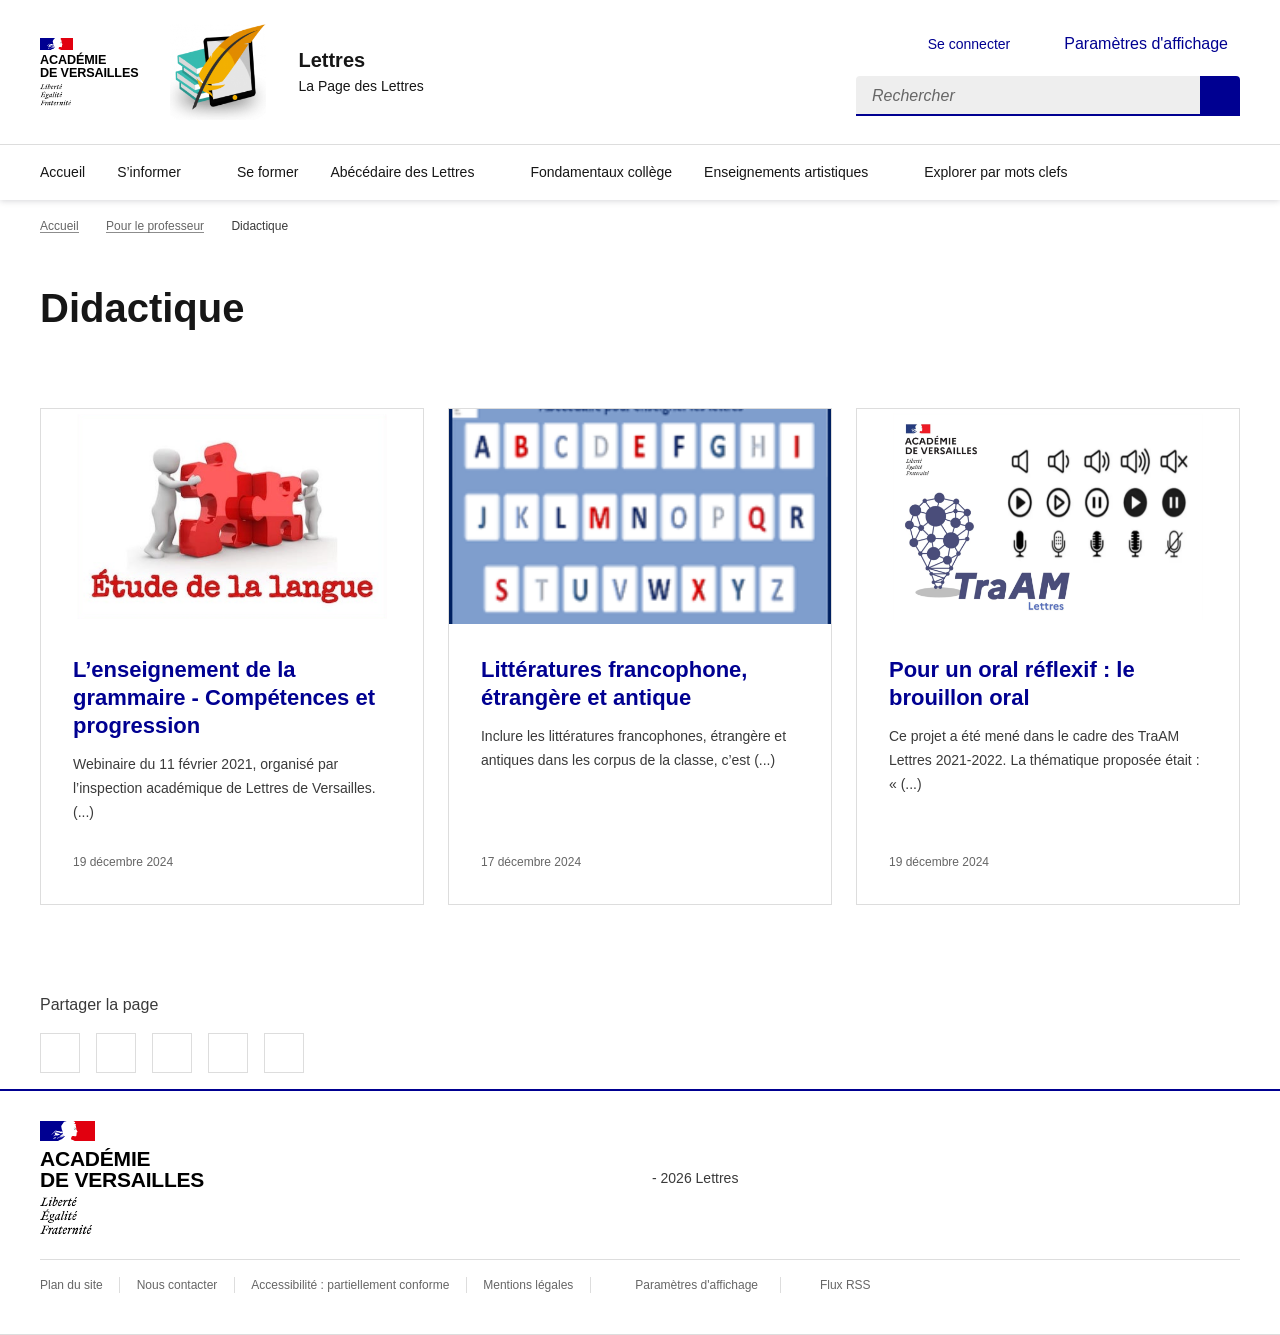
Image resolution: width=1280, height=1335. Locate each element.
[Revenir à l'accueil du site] (122, 1178)
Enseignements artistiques (786, 172)
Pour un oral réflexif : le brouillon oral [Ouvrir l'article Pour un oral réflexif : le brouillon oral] (1012, 683)
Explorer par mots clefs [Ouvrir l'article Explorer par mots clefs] (995, 172)
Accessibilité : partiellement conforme (350, 1285)
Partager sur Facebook (60, 1053)
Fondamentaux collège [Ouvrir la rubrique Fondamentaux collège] (601, 172)
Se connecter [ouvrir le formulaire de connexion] (969, 44)
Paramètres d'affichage (696, 1285)
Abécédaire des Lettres (402, 172)
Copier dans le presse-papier (284, 1053)
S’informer (149, 172)
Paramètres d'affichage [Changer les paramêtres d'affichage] (1146, 43)
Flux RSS (845, 1285)
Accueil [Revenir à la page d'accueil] (62, 172)
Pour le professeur (155, 226)
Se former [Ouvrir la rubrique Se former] (267, 172)
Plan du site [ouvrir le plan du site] (71, 1285)
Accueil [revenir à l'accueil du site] (59, 226)
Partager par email (228, 1053)
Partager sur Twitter (116, 1053)
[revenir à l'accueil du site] (360, 60)
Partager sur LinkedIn (172, 1053)
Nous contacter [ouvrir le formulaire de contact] (177, 1285)
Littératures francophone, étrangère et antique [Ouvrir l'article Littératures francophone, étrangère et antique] (614, 683)
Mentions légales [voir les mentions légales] (528, 1285)
